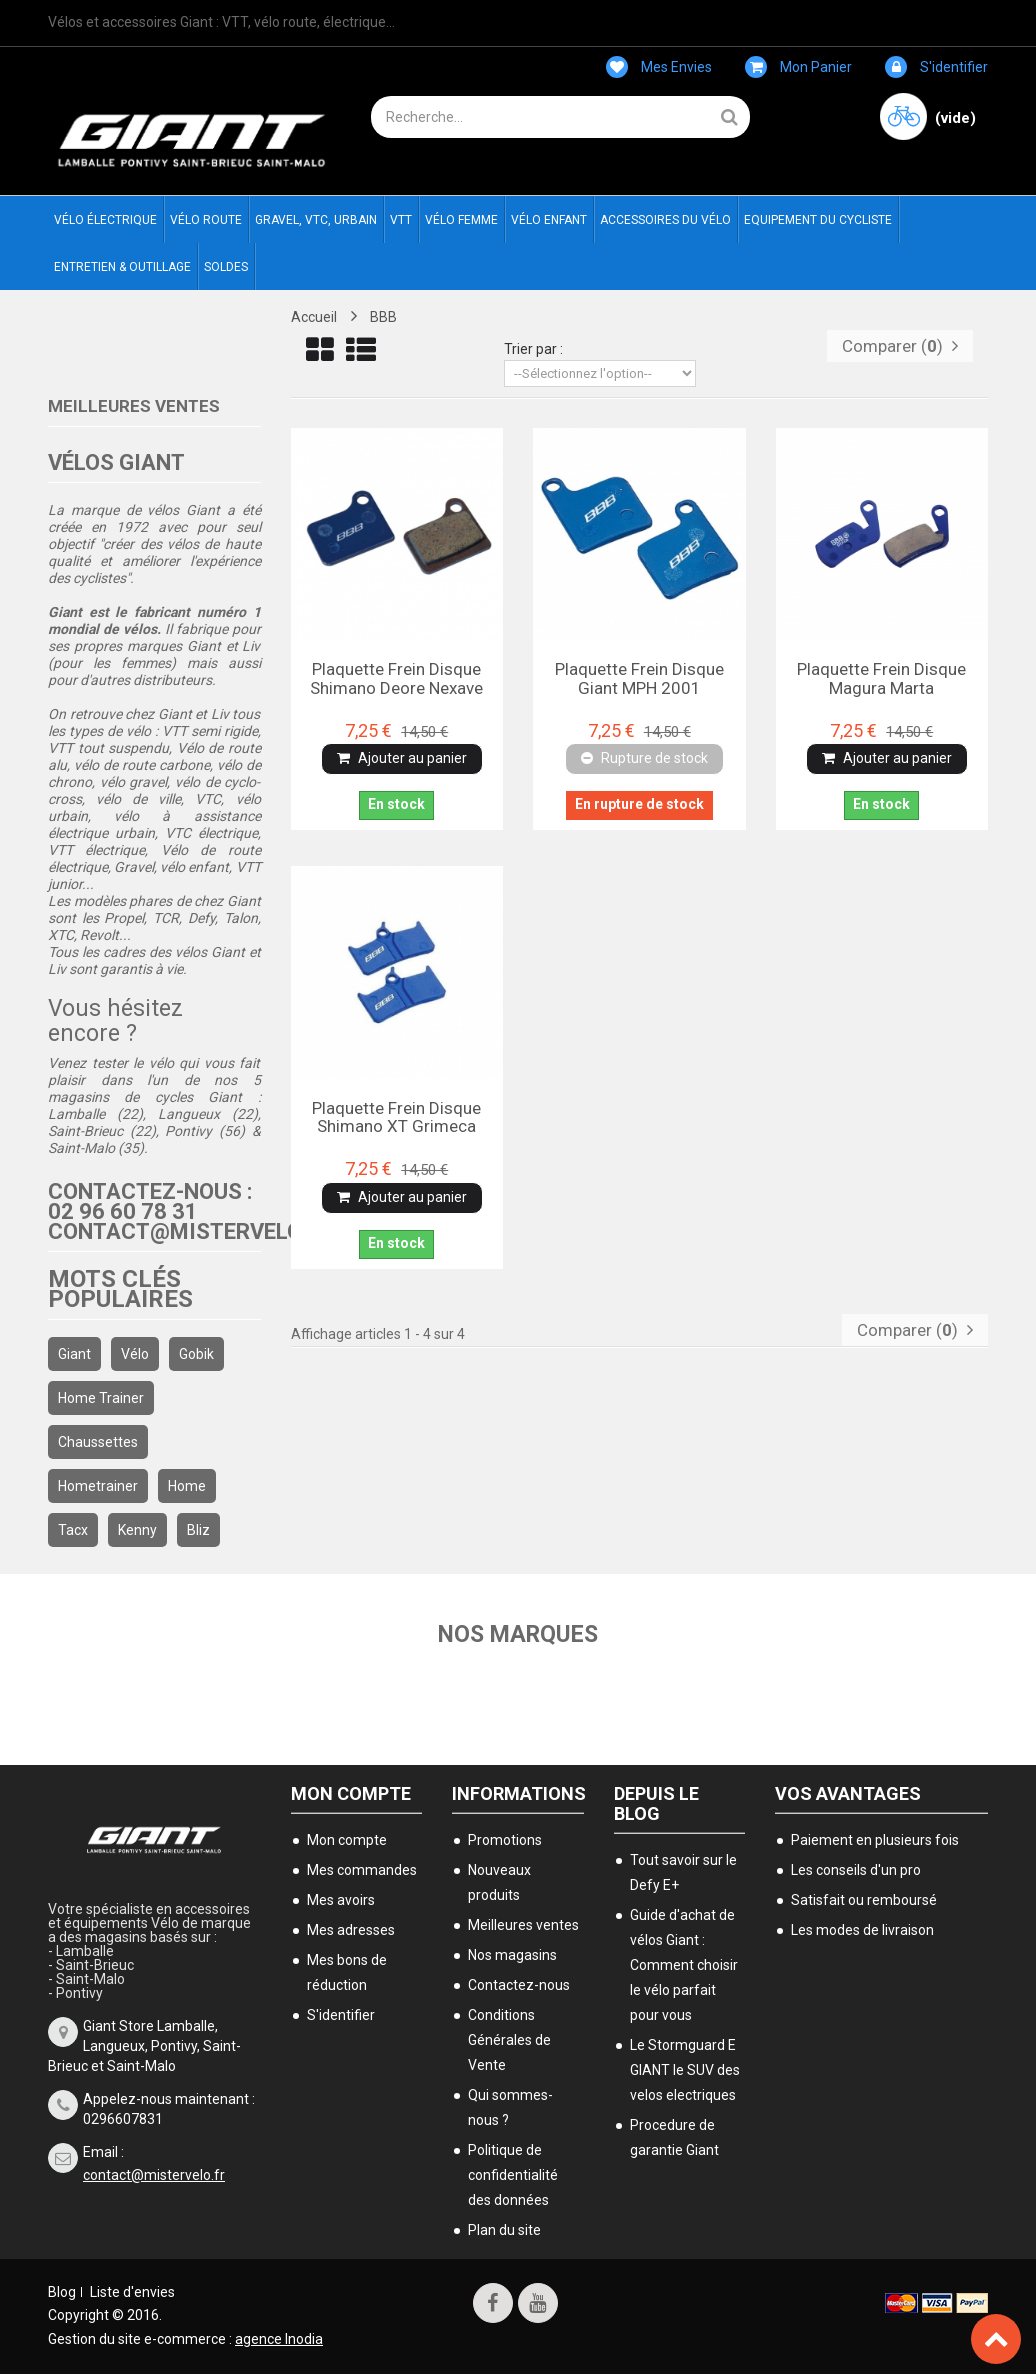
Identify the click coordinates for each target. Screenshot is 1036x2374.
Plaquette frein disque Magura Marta (881, 678)
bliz (198, 1530)
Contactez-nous (519, 1984)
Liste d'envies (132, 2291)
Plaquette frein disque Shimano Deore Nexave (396, 678)
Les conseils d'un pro (856, 1869)
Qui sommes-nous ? (510, 2106)
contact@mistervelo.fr (154, 2174)
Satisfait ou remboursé (864, 1899)
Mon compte (351, 1792)
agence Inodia (279, 2338)
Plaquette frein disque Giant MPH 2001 (639, 678)
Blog (62, 2291)
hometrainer (98, 1486)
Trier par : (533, 349)
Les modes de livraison (862, 1929)
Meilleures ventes (134, 406)
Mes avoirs (341, 1899)
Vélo (135, 1354)
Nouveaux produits (499, 1881)
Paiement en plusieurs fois (875, 1839)
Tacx (73, 1530)
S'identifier (936, 67)
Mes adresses (351, 1929)
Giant (74, 1354)
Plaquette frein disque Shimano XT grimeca (396, 1117)
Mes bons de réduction (347, 1971)
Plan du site (504, 2229)
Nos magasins (512, 1954)
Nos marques (518, 1634)
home (187, 1486)
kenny (137, 1530)
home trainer (101, 1398)
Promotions (505, 1839)
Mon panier (798, 67)
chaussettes (98, 1442)
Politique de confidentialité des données (513, 2174)
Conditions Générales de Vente (509, 2039)
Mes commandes (362, 1869)
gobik (196, 1354)
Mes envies (659, 67)
